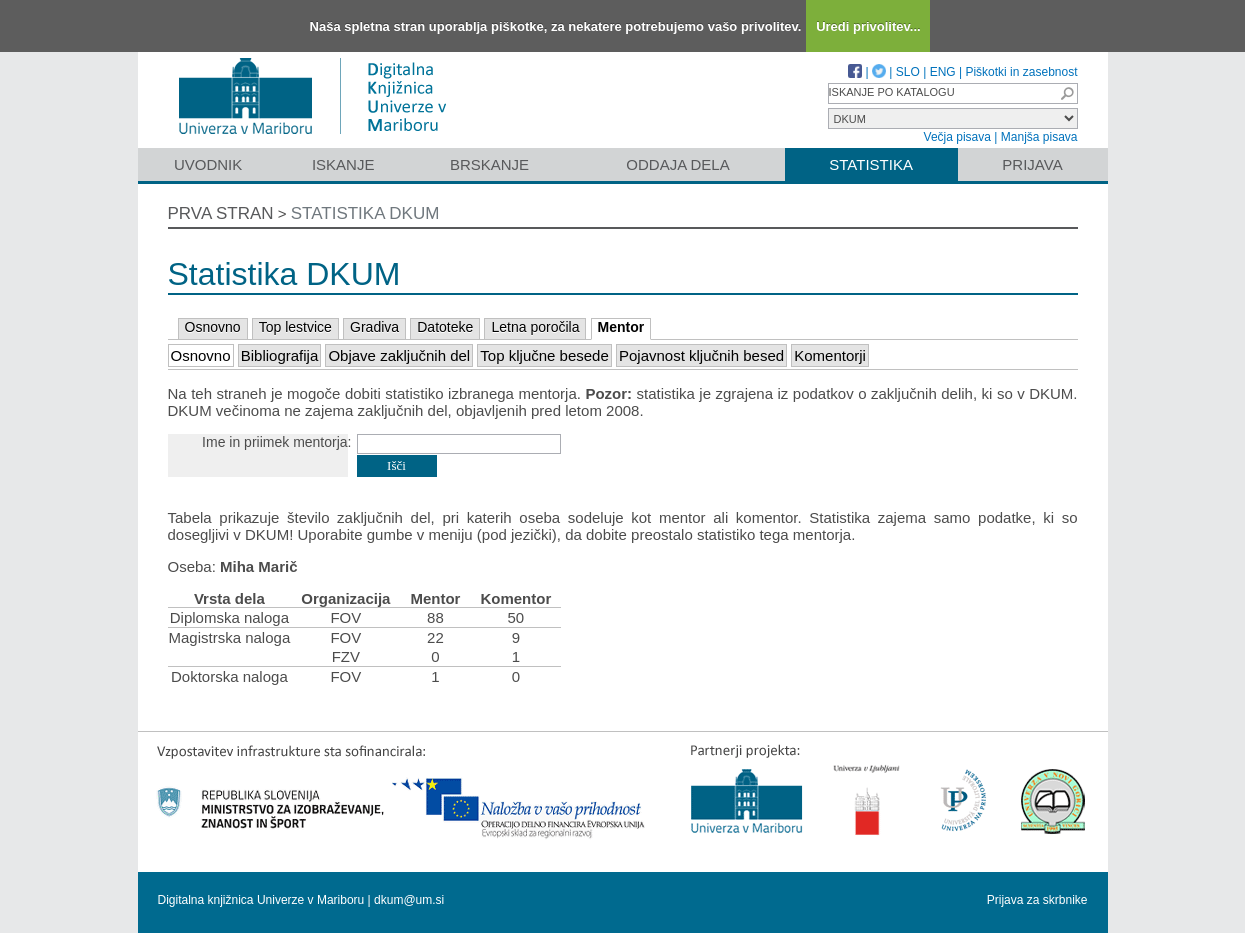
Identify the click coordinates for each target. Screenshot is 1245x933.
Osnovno (213, 327)
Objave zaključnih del (399, 355)
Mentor (621, 327)
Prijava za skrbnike (1037, 900)
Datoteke (445, 327)
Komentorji (830, 355)
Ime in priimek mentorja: (276, 442)
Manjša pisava (1039, 137)
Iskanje (343, 164)
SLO (908, 72)
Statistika (871, 164)
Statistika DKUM (365, 213)
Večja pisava (957, 137)
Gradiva (374, 327)
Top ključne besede (544, 355)
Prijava (1032, 164)
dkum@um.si (409, 900)
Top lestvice (295, 327)
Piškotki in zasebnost (1021, 72)
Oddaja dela (677, 164)
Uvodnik (208, 164)
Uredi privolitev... (868, 26)
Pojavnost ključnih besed (701, 355)
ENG (943, 72)
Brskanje (489, 164)
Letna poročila (535, 327)
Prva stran (221, 213)
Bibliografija (280, 355)
